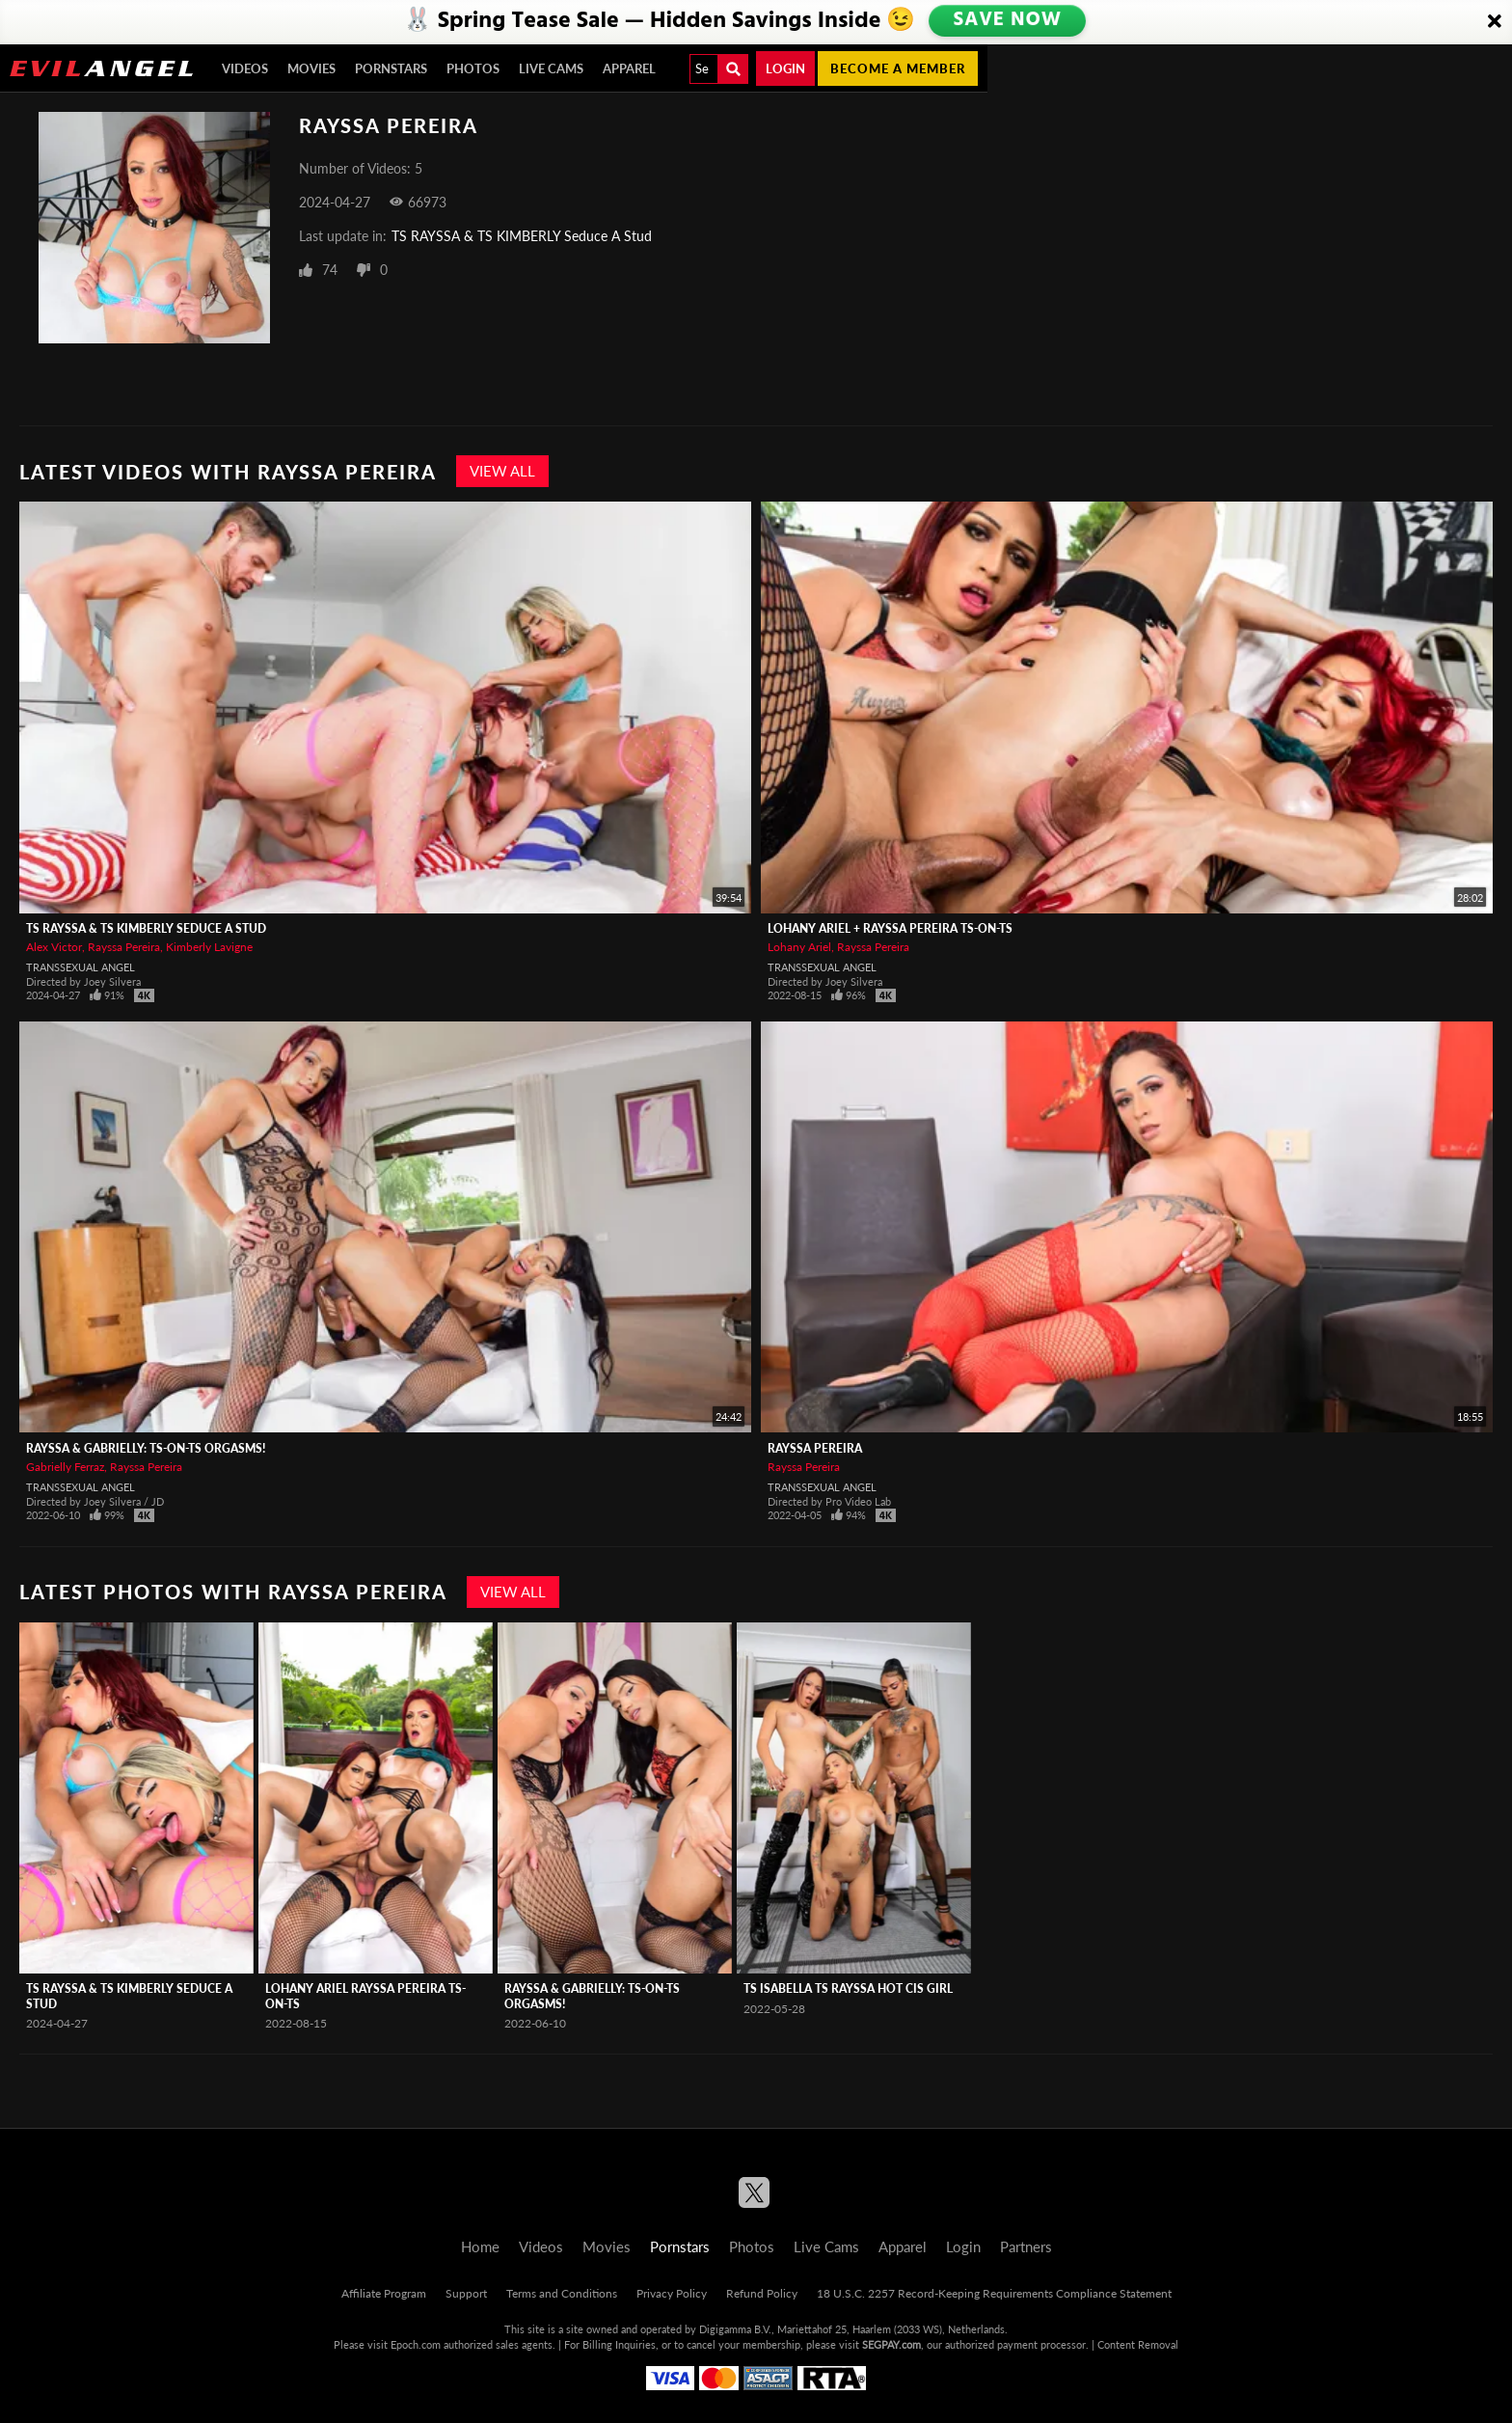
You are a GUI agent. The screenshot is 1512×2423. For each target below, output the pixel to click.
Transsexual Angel (80, 967)
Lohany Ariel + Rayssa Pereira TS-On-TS (890, 928)
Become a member (897, 68)
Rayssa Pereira (124, 946)
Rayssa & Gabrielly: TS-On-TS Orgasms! (145, 1448)
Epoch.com (416, 2344)
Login (785, 68)
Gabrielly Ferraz (65, 1466)
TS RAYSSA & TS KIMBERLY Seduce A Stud (522, 236)
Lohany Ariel (799, 946)
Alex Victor (54, 946)
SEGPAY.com (891, 2344)
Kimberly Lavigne (209, 946)
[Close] (1494, 22)
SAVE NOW (1009, 21)
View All (502, 470)
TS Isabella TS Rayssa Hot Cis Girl (848, 1988)
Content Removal (1137, 2344)
